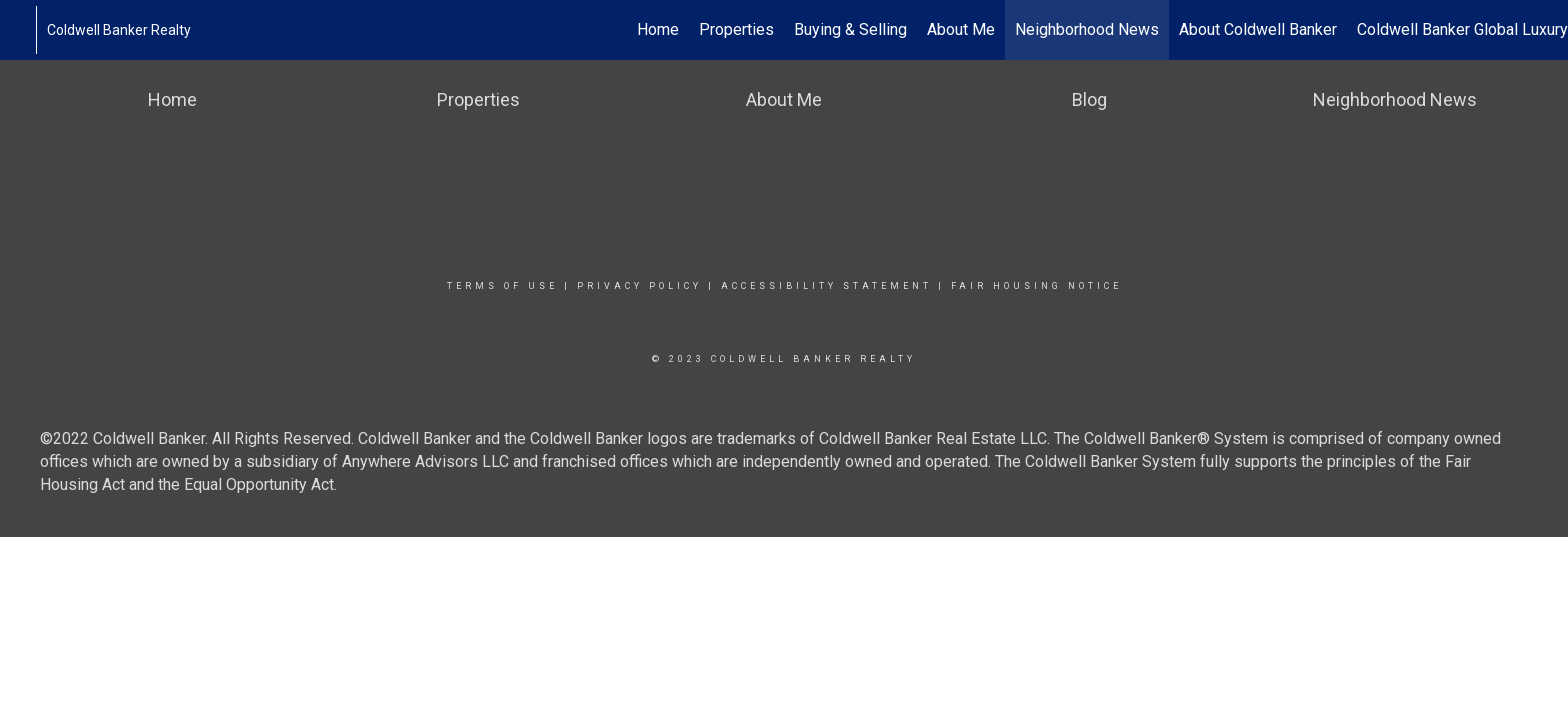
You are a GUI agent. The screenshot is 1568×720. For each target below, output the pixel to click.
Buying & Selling (850, 29)
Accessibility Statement (826, 286)
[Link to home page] (25, 30)
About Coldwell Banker (1258, 29)
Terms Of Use (502, 286)
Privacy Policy (639, 286)
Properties (736, 29)
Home (658, 29)
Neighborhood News (1087, 29)
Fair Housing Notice (1036, 286)
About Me (961, 29)
